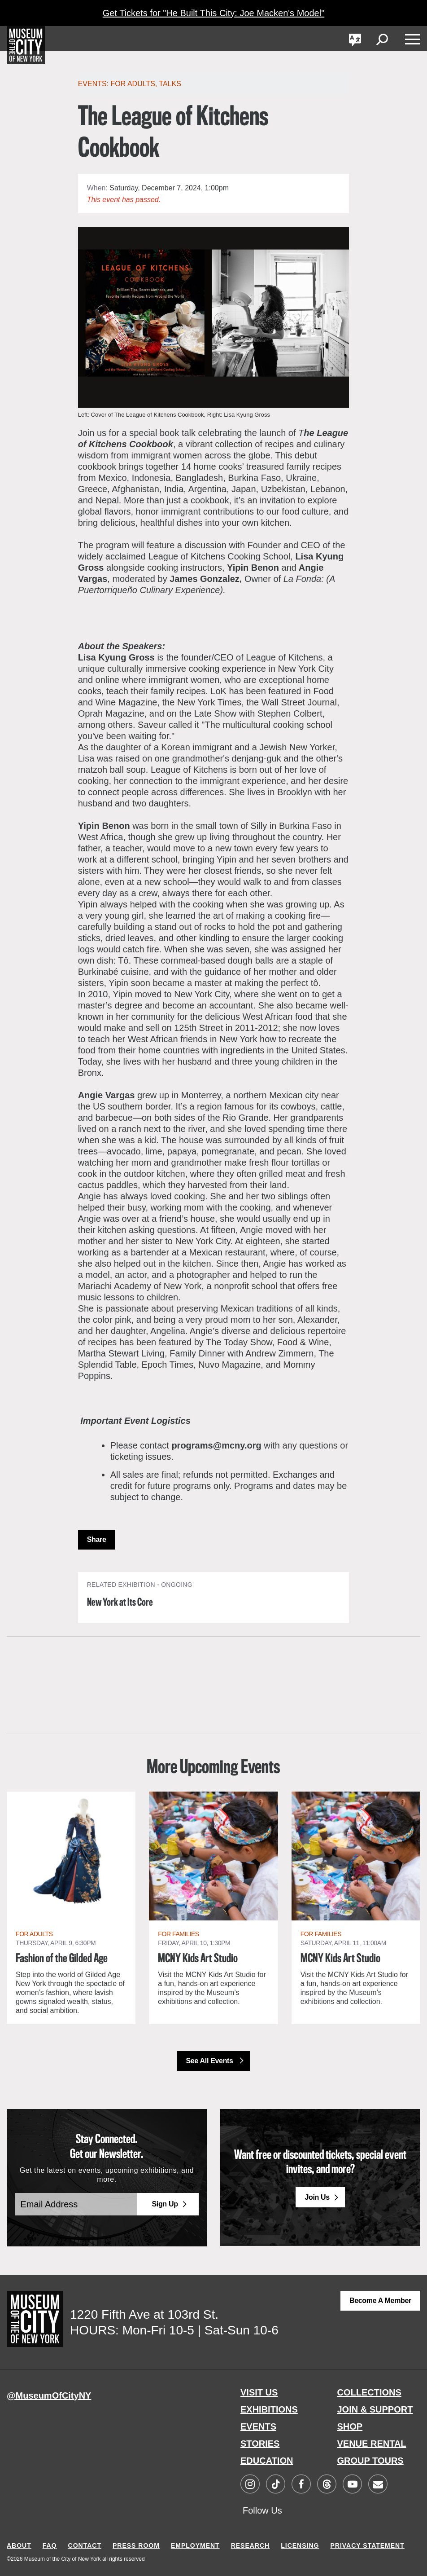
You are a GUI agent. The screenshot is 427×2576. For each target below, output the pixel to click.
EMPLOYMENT (195, 2542)
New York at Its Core (123, 1602)
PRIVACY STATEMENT (367, 2542)
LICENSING (300, 2542)
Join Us (317, 2196)
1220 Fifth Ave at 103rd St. (144, 2314)
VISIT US (259, 2391)
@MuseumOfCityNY (49, 2395)
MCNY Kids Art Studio (196, 1958)
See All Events (210, 2060)
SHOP (350, 2426)
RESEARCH (250, 2542)
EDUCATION (266, 2460)
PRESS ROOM (136, 2542)
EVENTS (258, 2426)
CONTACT (84, 2542)
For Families (178, 1934)
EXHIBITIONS (269, 2408)
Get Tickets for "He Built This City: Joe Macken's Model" (213, 13)
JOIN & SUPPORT (375, 2408)
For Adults (133, 84)
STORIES (259, 2443)
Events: (94, 84)
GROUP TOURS (370, 2460)
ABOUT (19, 2542)
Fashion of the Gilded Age (60, 1958)
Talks (170, 84)
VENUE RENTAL (371, 2443)
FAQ (50, 2542)
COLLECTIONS (369, 2391)
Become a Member (380, 2299)
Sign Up (165, 2203)
